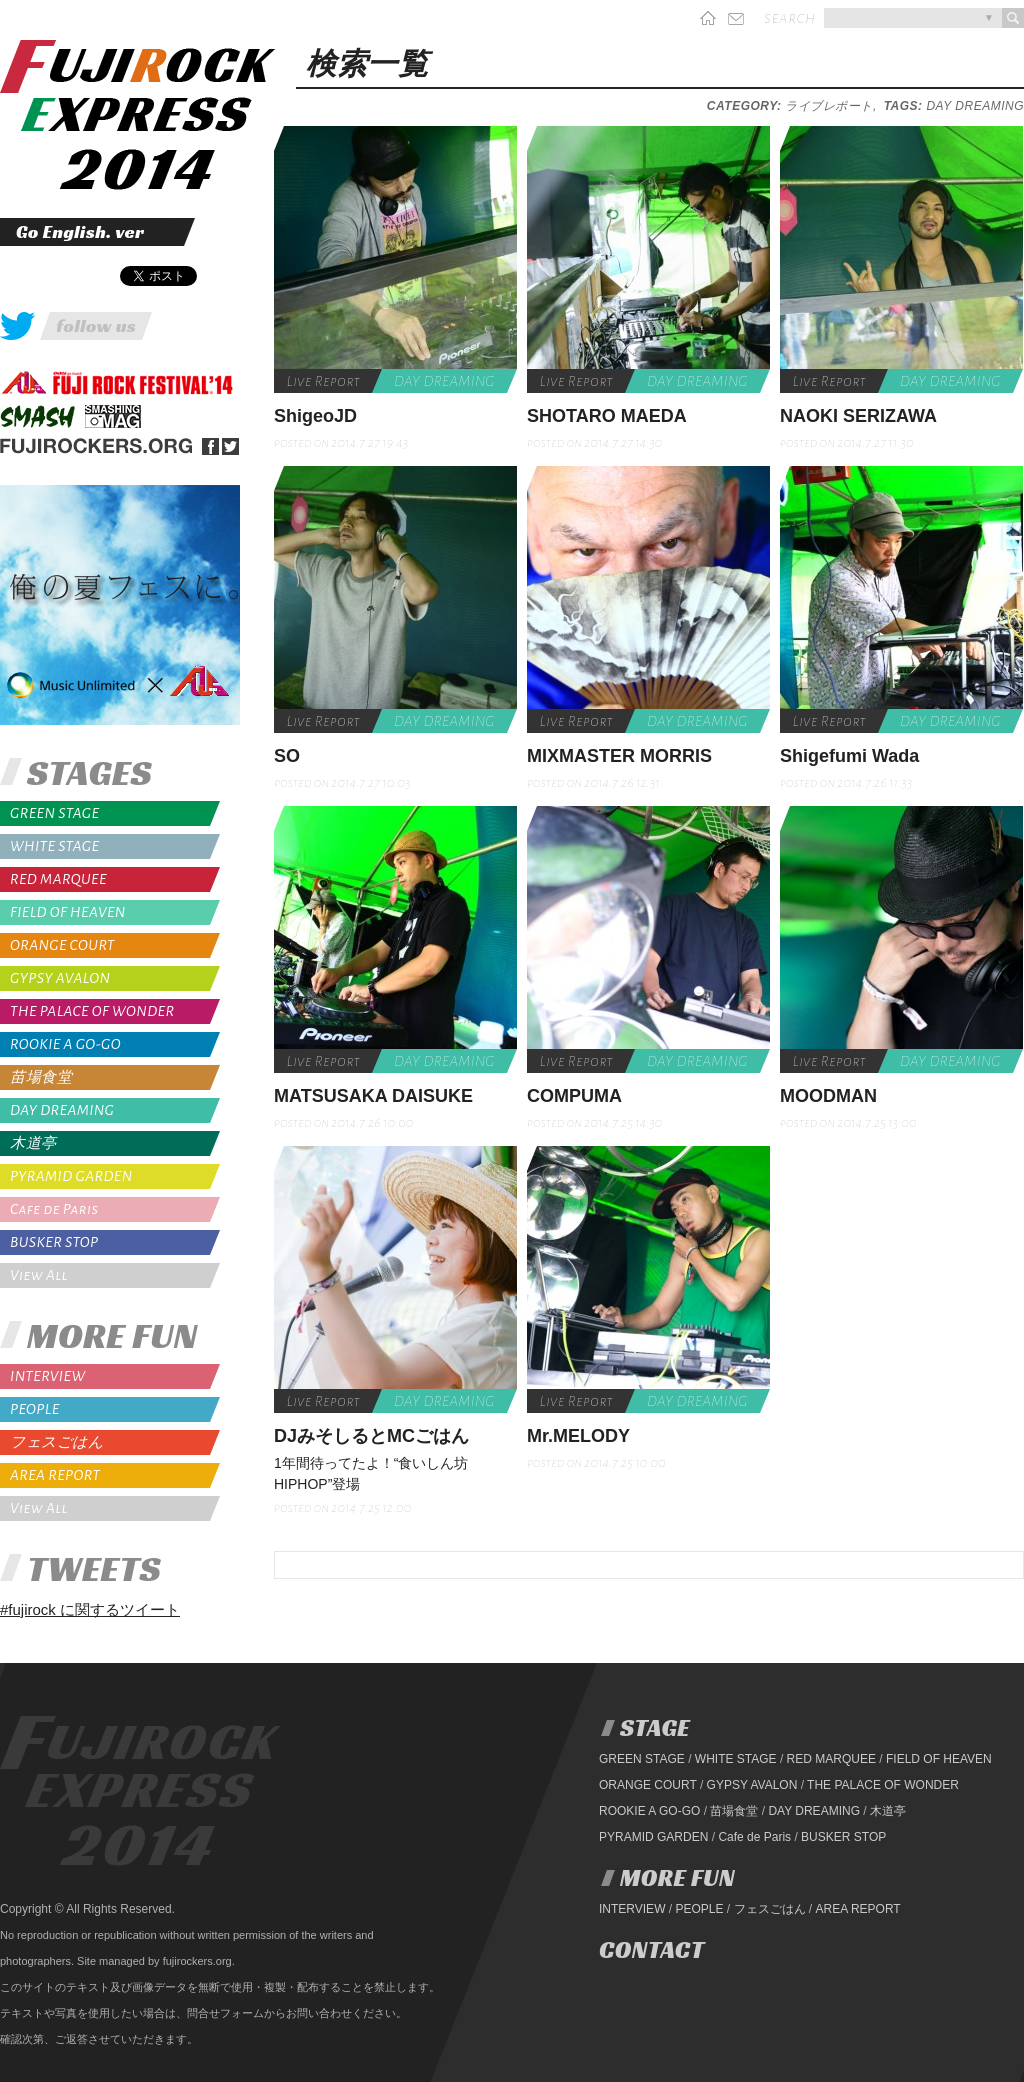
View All (39, 1275)
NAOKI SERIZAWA (858, 416)
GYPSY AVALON (60, 978)
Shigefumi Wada (849, 756)
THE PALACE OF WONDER (92, 1011)
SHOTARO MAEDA (607, 416)
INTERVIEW (47, 1376)
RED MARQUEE (58, 879)
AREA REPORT (55, 1475)
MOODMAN (828, 1096)
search (790, 18)
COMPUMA (574, 1096)
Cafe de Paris (54, 1209)
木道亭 (33, 1143)
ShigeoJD (315, 416)
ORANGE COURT (62, 945)
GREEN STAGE (54, 813)
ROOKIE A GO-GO (65, 1044)
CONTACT (651, 1950)
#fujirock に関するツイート (90, 1609)
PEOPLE (35, 1409)
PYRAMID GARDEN (71, 1176)
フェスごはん (56, 1442)
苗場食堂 (41, 1077)
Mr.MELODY (578, 1436)
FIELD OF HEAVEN (68, 912)
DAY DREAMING (62, 1110)
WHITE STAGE (54, 846)
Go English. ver (80, 231)
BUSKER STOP (54, 1242)
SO (287, 756)
